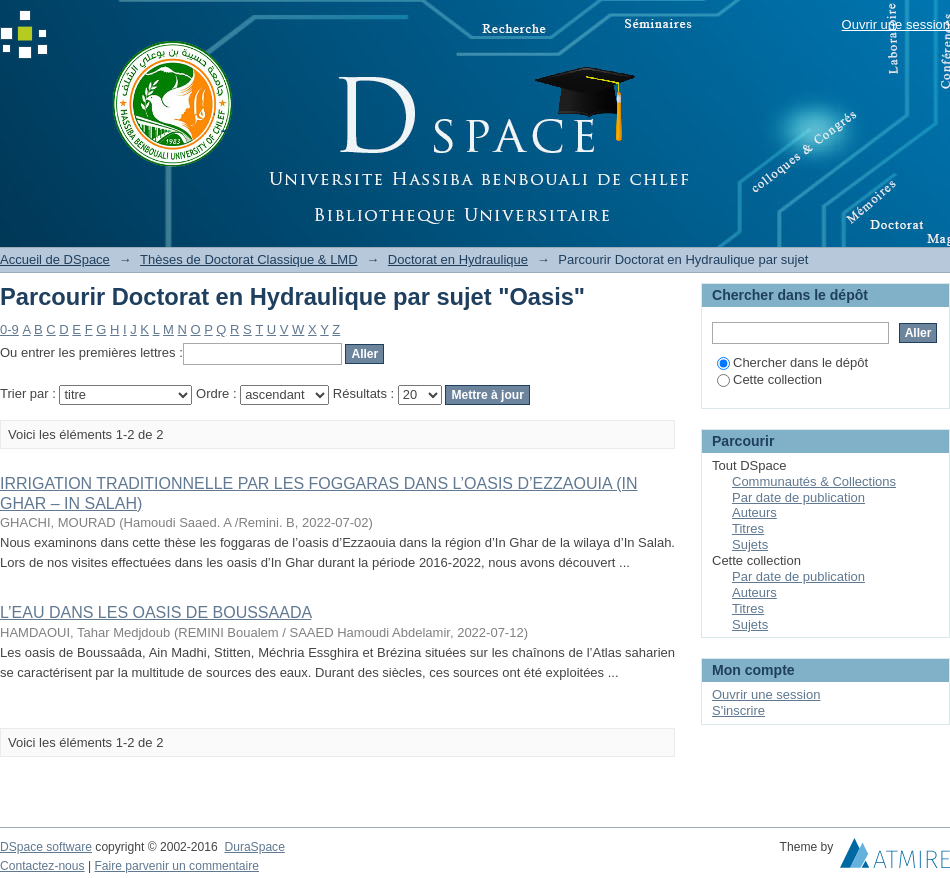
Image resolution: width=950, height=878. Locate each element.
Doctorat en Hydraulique (458, 259)
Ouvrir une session (896, 24)
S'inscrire (738, 710)
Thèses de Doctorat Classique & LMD (248, 259)
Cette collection (769, 379)
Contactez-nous (42, 866)
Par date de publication (798, 497)
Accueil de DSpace (55, 259)
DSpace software (46, 847)
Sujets (750, 544)
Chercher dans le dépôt (792, 362)
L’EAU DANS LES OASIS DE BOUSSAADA (155, 612)
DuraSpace (254, 847)
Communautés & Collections (814, 481)
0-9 (9, 329)
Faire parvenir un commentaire (176, 866)
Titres (748, 528)
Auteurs (754, 512)
